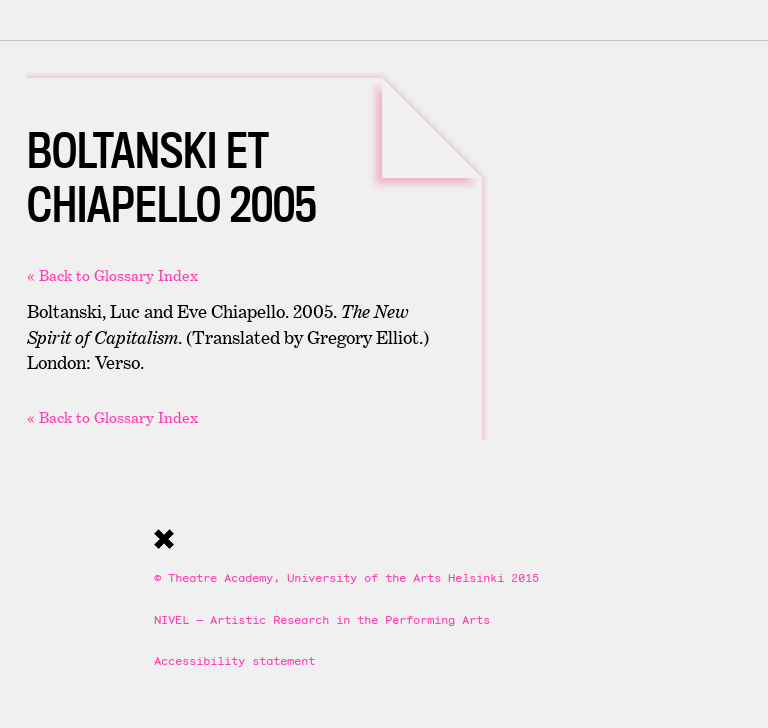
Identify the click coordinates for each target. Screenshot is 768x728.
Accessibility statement (234, 660)
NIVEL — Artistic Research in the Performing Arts (322, 619)
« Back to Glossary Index (112, 275)
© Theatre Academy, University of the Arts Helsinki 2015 (346, 577)
